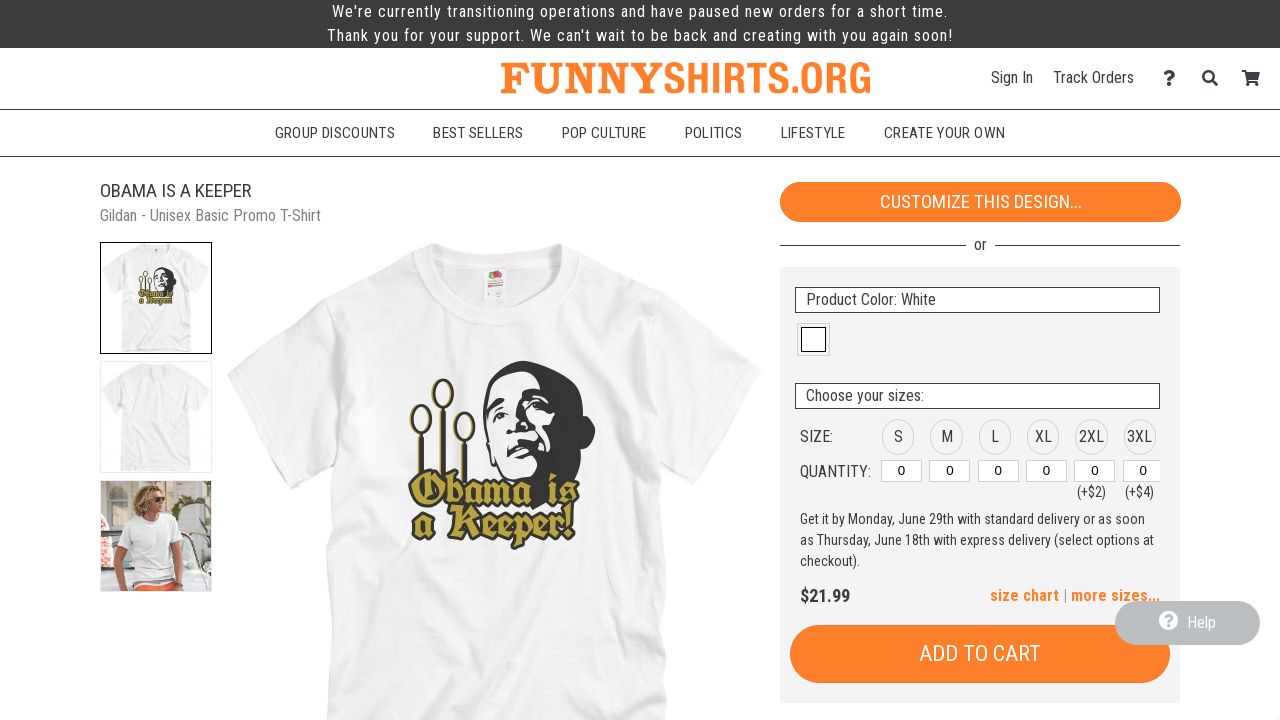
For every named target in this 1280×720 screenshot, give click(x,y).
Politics (714, 133)
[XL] (1046, 471)
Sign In (1012, 77)
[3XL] (1143, 471)
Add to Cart (980, 653)
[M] (949, 471)
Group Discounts (335, 133)
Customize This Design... (981, 201)
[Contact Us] (1174, 78)
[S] (901, 471)
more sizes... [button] (1115, 595)
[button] (156, 298)
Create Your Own (944, 133)
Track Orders (1093, 77)
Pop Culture (604, 133)
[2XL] (1094, 471)
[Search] (1215, 78)
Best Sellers (478, 133)
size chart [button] (1024, 595)
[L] (998, 471)
